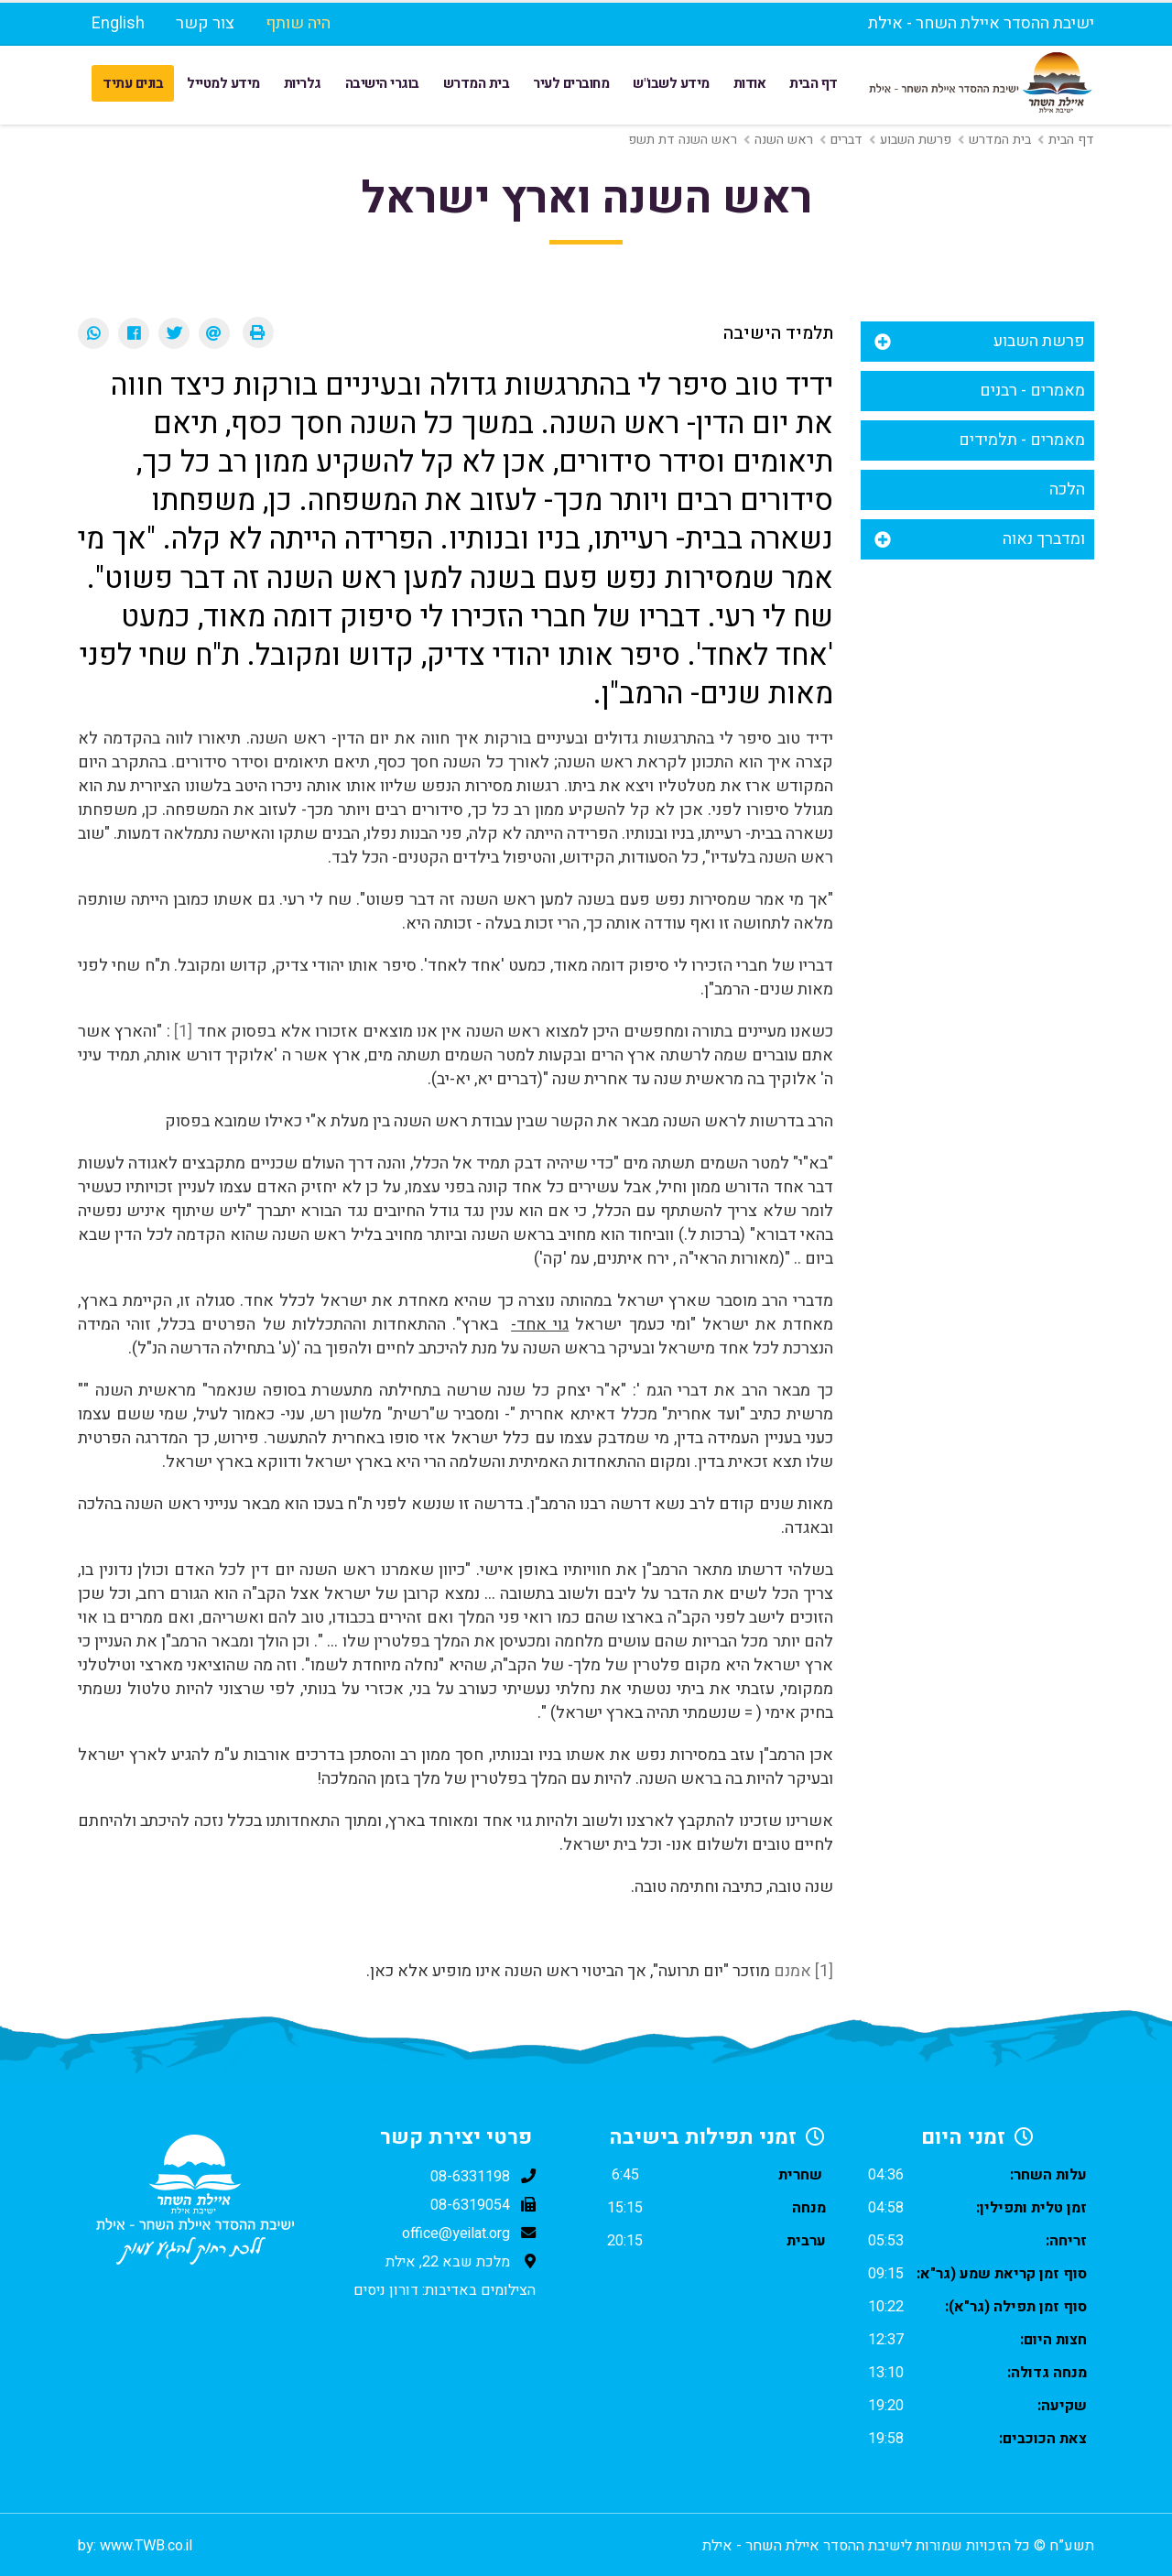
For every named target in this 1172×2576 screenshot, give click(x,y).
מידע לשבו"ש (671, 83)
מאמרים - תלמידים (1022, 440)
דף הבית (813, 83)
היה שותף (298, 23)
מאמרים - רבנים (1032, 390)
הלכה (1067, 489)
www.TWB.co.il (146, 2546)
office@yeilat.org (456, 2233)
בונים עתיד (133, 83)
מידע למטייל (223, 83)
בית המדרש (476, 83)
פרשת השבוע (915, 139)
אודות (749, 83)
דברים (846, 139)
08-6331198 (470, 2177)
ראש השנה (783, 139)
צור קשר (205, 23)
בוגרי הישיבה (382, 83)
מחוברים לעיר (571, 83)
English (118, 23)
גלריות (302, 83)
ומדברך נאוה (1044, 539)
